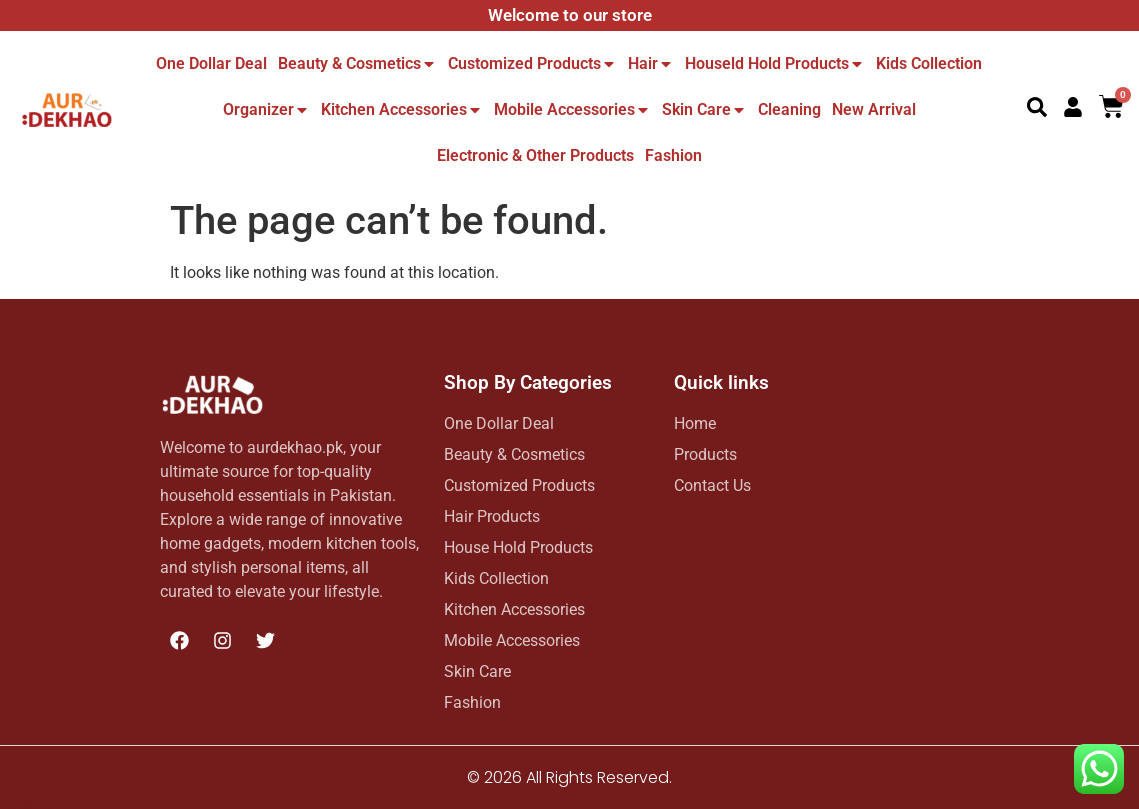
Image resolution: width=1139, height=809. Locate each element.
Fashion (673, 155)
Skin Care (704, 109)
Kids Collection (929, 63)
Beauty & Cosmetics (357, 63)
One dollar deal (211, 63)
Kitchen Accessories (402, 109)
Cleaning (789, 109)
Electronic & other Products (535, 155)
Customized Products (532, 63)
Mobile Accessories (572, 109)
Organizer (266, 109)
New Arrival (874, 109)
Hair (651, 63)
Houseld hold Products (775, 63)
